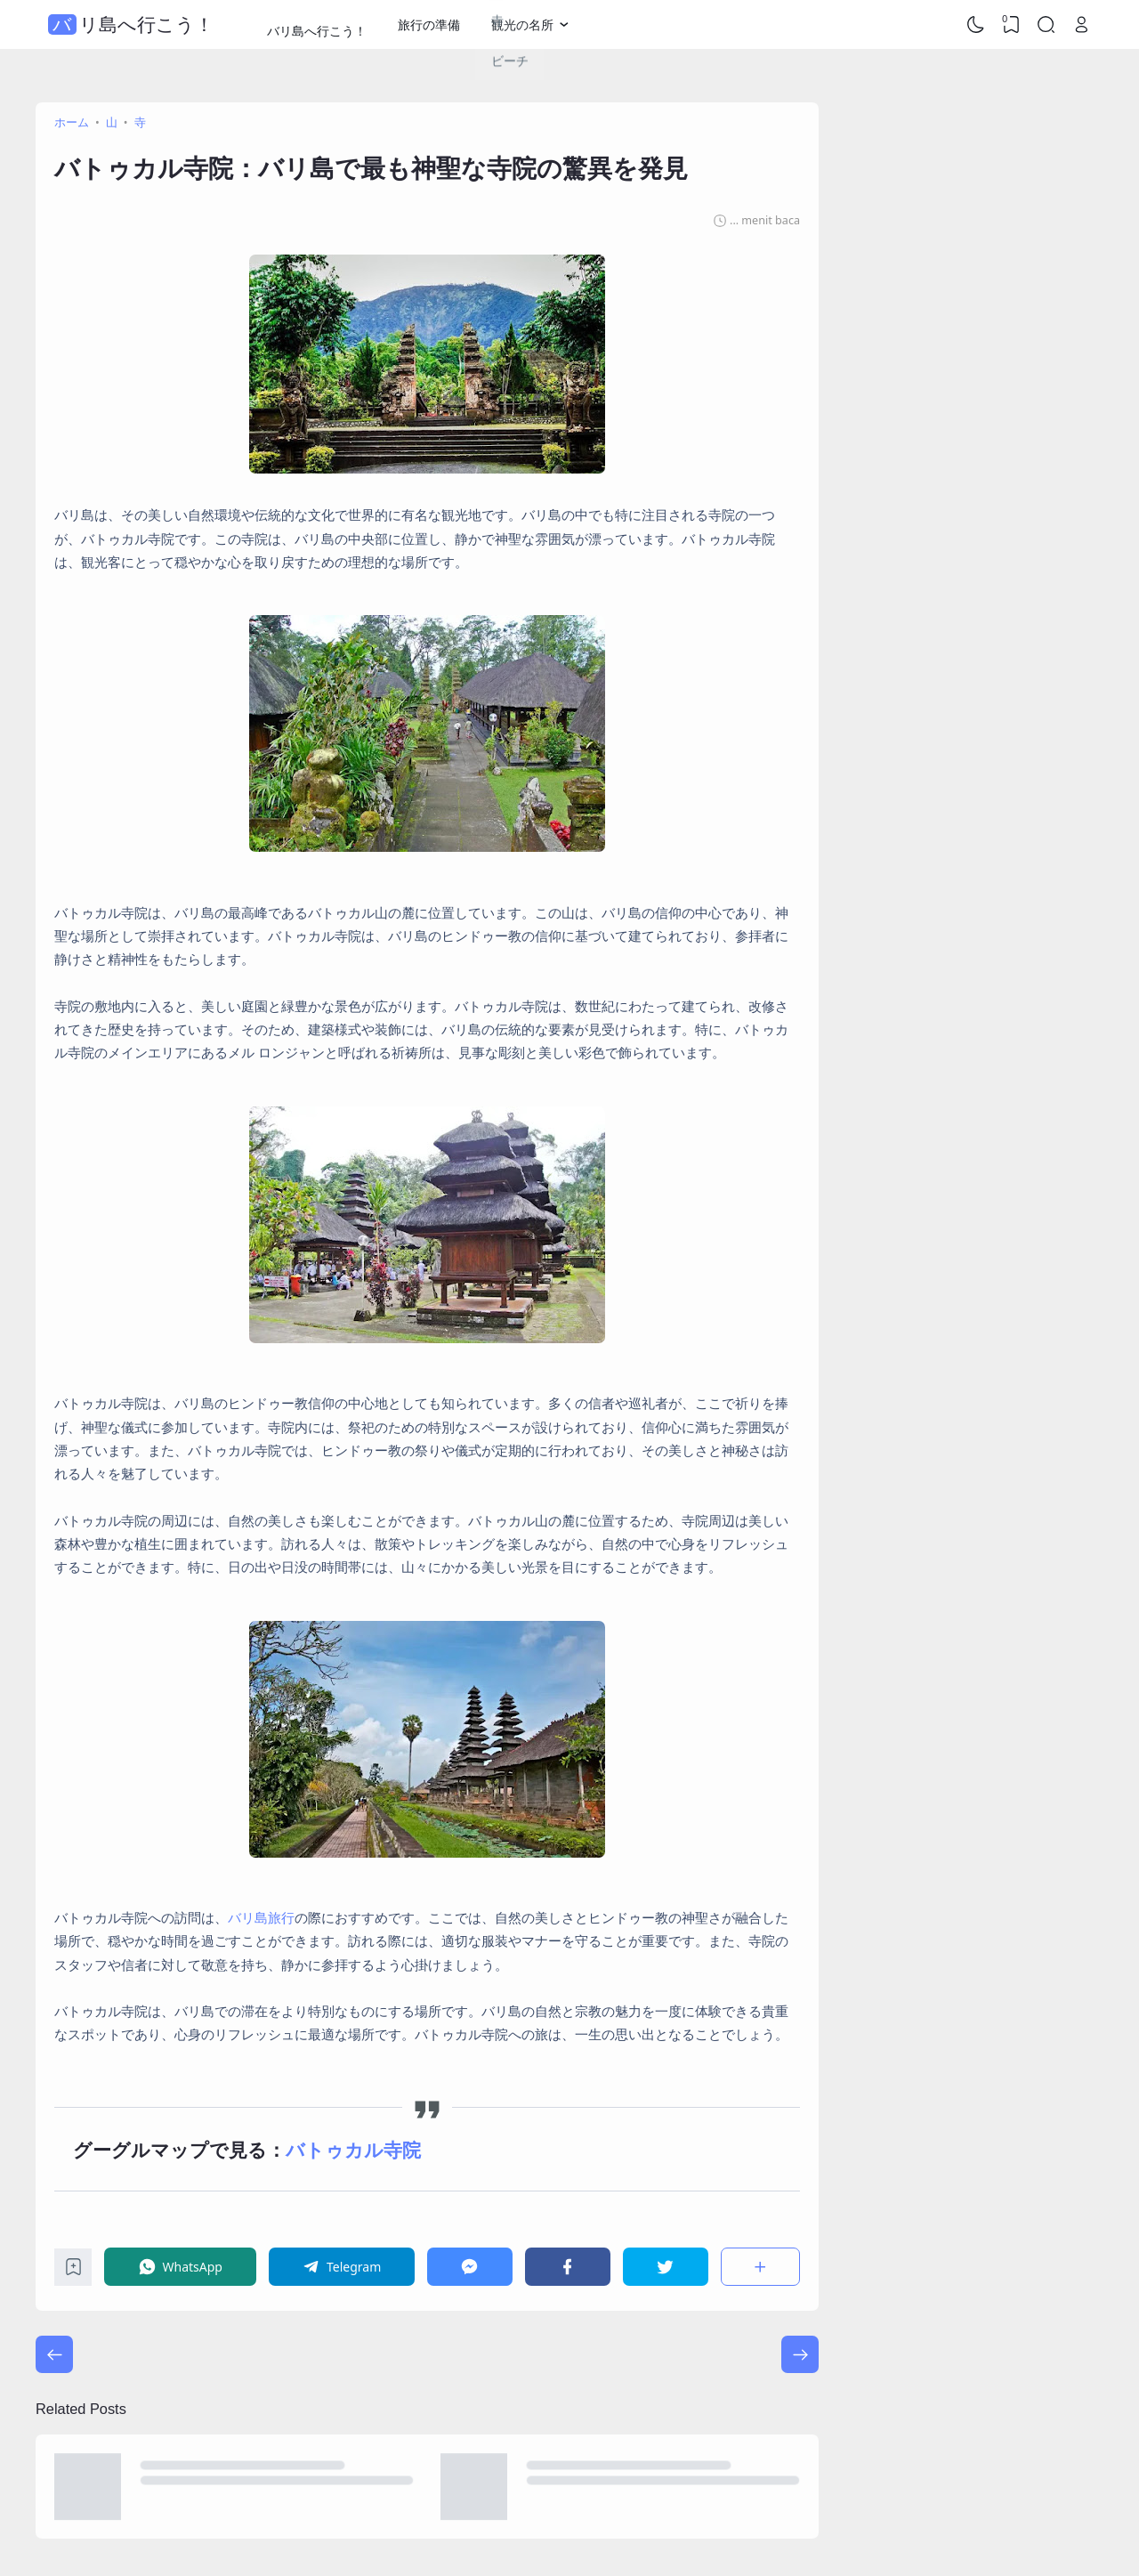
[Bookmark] (73, 2271)
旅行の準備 (429, 24)
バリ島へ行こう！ (133, 24)
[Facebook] (567, 2267)
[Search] (1046, 25)
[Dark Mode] (976, 25)
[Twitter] (665, 2267)
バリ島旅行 (261, 1917)
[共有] (760, 2267)
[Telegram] (342, 2267)
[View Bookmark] (1011, 25)
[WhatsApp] (180, 2267)
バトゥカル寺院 (353, 2149)
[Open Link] (1081, 25)
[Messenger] (470, 2267)
